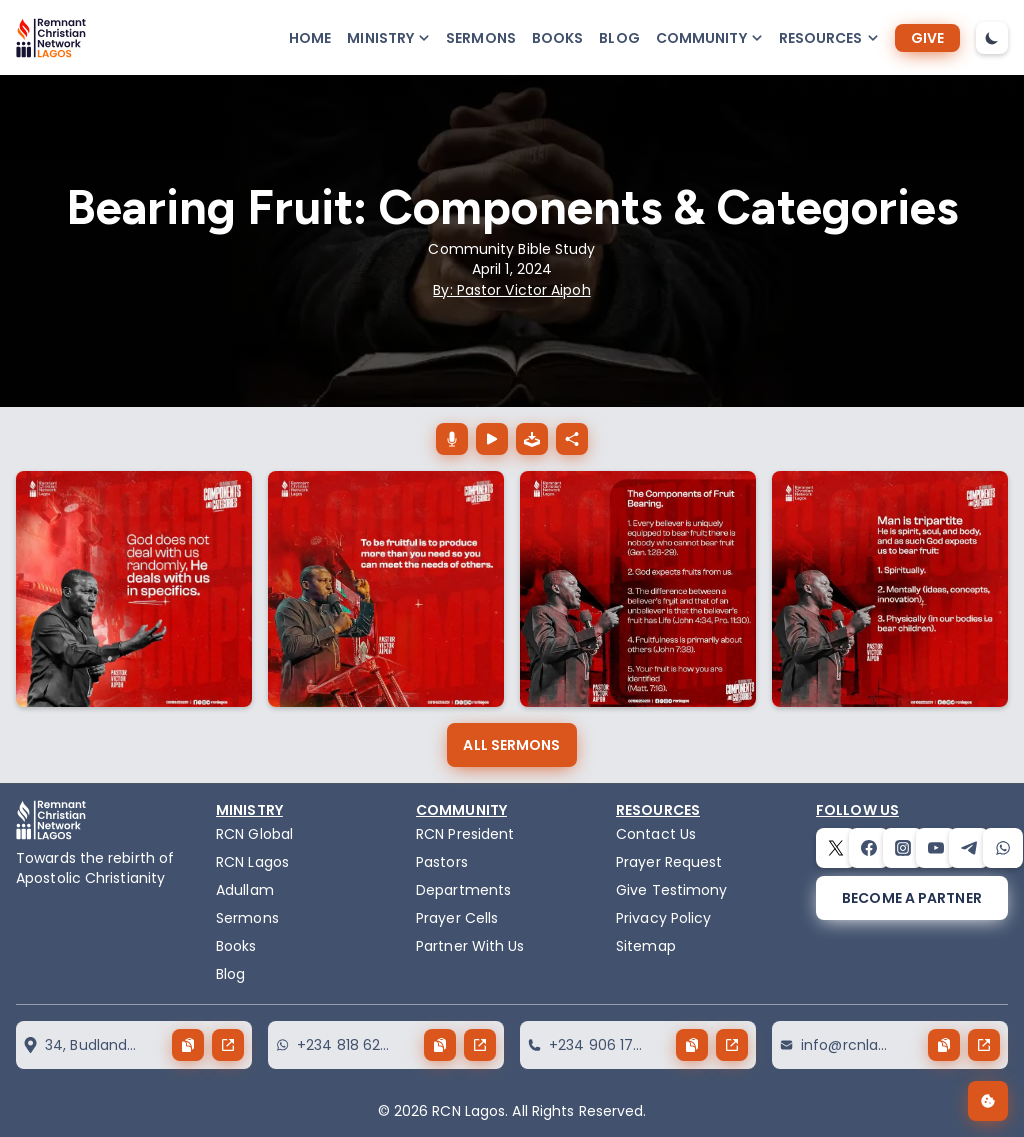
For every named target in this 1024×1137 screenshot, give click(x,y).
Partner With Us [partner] (470, 946)
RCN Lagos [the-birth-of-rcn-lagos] (252, 862)
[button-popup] (388, 38)
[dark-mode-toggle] (992, 38)
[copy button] (188, 1045)
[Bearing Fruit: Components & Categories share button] (572, 439)
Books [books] (558, 38)
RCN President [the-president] (465, 834)
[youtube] (936, 848)
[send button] (228, 1045)
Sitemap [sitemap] (646, 946)
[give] (927, 38)
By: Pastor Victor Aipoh (511, 290)
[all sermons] (511, 745)
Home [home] (310, 38)
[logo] (51, 38)
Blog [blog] (619, 38)
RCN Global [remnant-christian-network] (254, 834)
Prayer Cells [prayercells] (457, 918)
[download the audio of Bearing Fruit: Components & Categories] (532, 439)
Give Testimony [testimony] (671, 890)
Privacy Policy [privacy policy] (663, 918)
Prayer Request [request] (669, 862)
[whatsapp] (1003, 848)
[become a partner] (912, 898)
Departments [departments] (463, 890)
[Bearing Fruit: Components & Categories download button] (452, 439)
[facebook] (869, 848)
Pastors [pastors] (442, 862)
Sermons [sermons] (481, 38)
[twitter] (836, 848)
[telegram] (969, 848)
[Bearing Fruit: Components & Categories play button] (492, 439)
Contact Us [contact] (656, 834)
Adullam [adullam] (245, 890)
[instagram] (903, 848)
